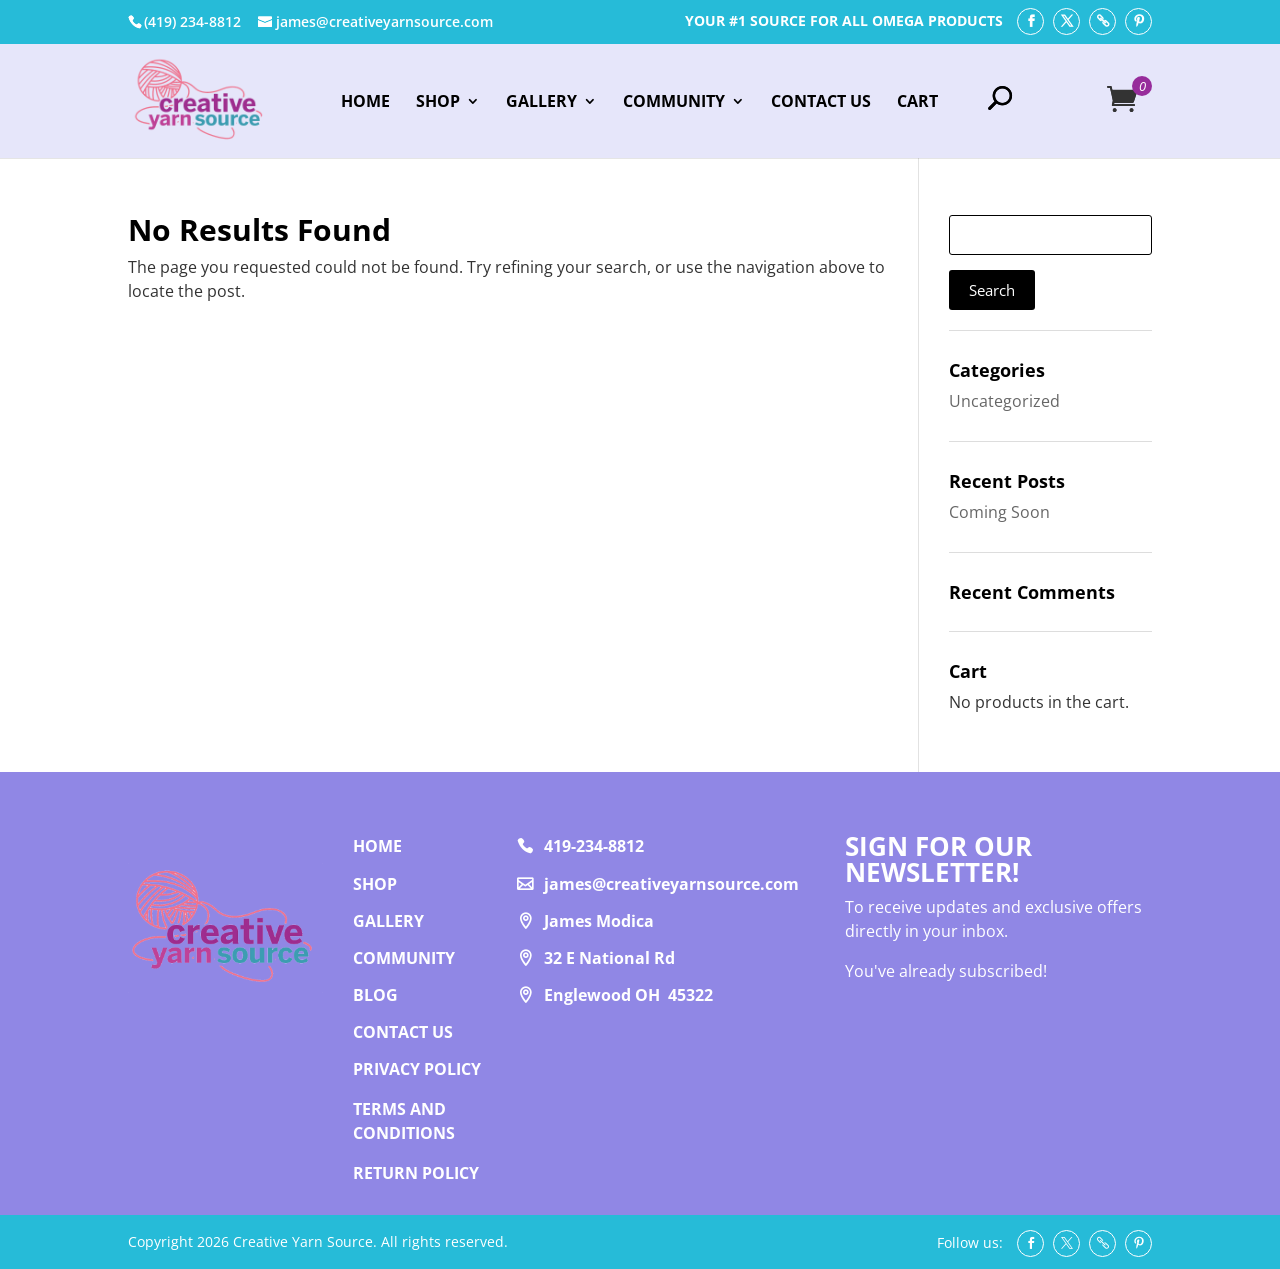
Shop (438, 103)
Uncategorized (1004, 401)
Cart (917, 103)
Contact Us (821, 103)
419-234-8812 (594, 846)
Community (674, 103)
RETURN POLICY (416, 1173)
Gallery (541, 103)
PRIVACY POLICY (417, 1069)
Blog (375, 995)
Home (365, 103)
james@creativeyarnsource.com (671, 884)
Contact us (403, 1032)
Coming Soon (999, 512)
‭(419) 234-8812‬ (192, 21)
